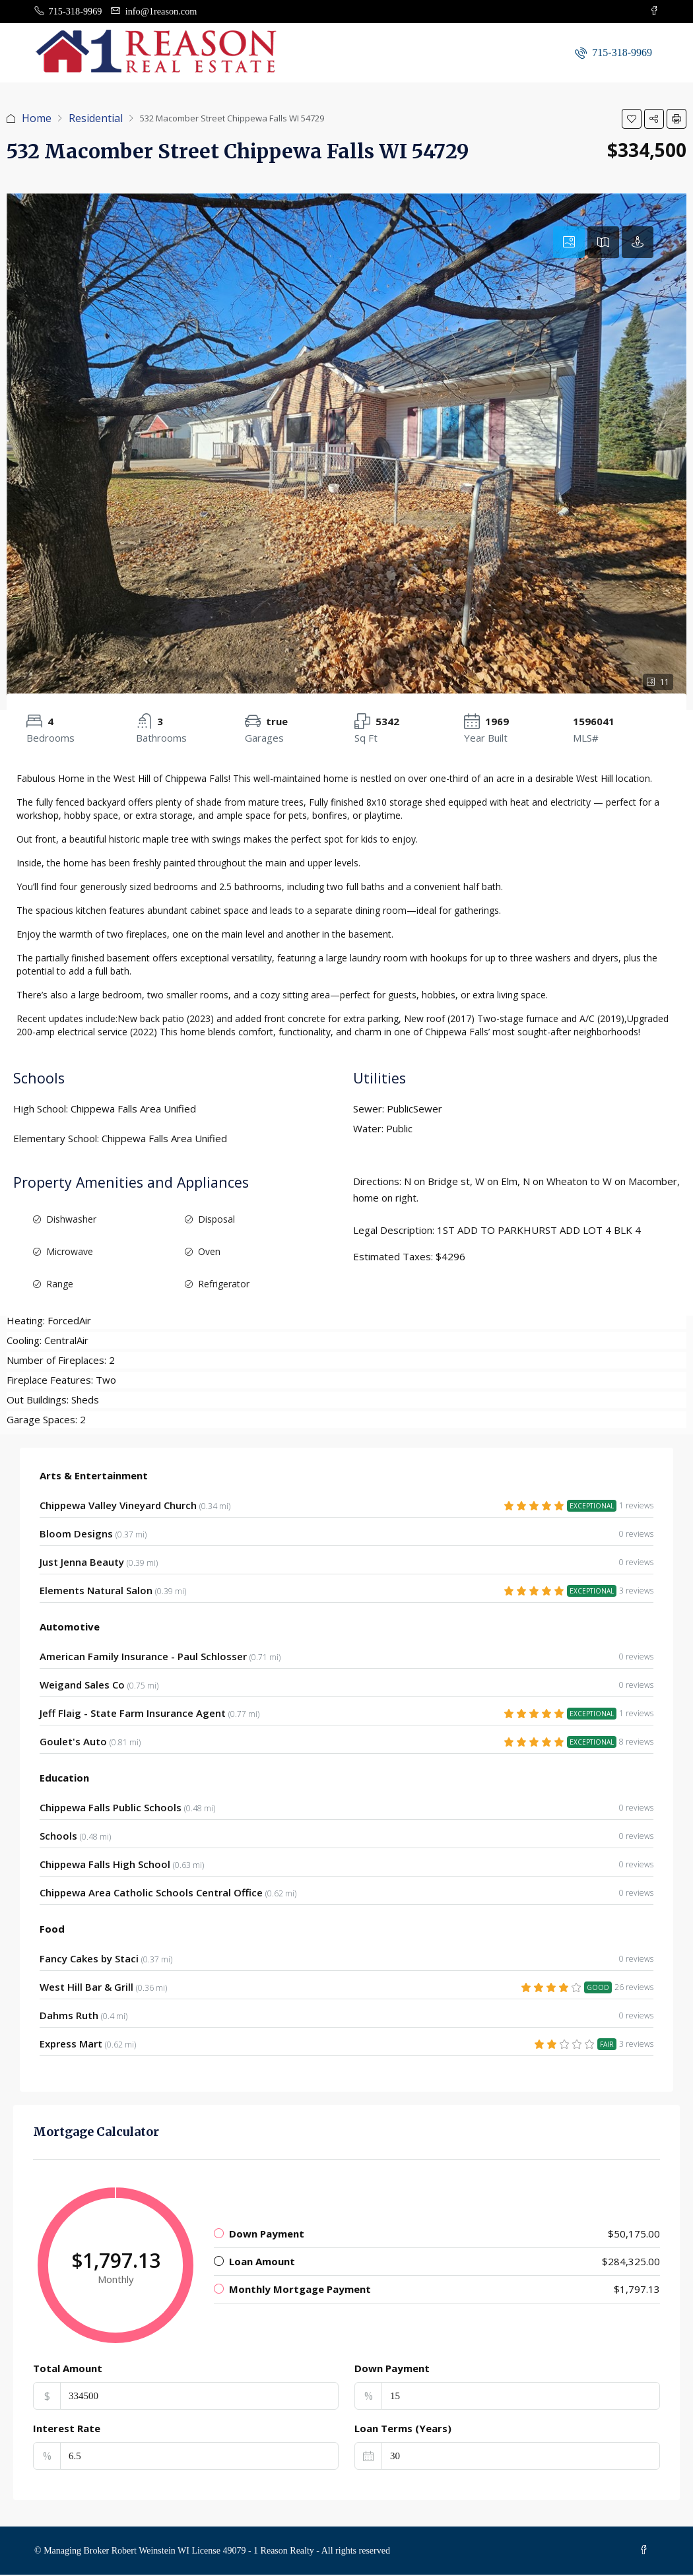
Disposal (216, 1219)
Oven (209, 1252)
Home (36, 119)
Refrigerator (223, 1284)
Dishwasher (71, 1219)
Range (59, 1284)
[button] (632, 119)
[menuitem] (613, 53)
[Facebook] (645, 2551)
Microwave (69, 1252)
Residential (96, 119)
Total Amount (67, 2368)
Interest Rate (66, 2428)
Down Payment (392, 2368)
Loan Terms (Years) (402, 2428)
